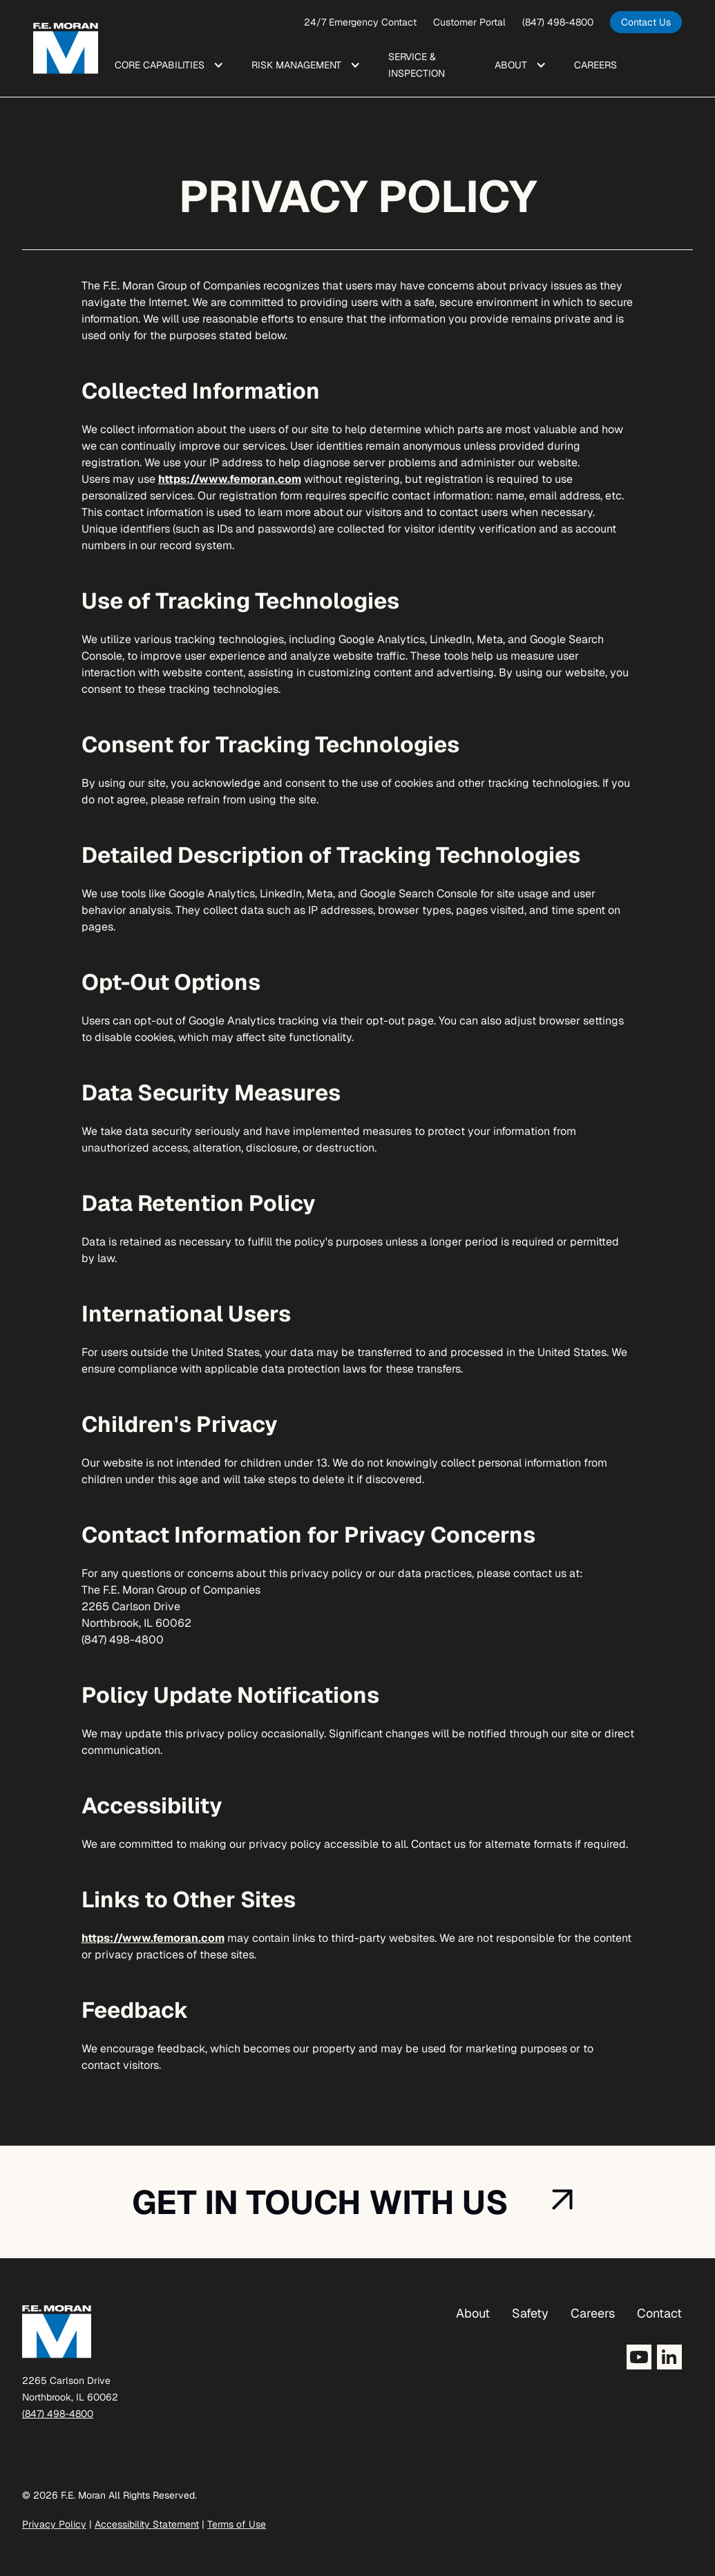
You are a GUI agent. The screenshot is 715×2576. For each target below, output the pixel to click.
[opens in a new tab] (646, 22)
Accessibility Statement (147, 2524)
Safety (530, 2313)
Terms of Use (236, 2524)
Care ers (595, 65)
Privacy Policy (54, 2524)
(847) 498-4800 (557, 22)
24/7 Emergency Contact (360, 22)
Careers (593, 2313)
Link (657, 64)
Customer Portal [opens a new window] (469, 22)
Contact (659, 2313)
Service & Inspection (416, 64)
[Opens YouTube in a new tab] (639, 2357)
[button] (166, 65)
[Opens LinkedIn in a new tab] (669, 2357)
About (473, 2313)
